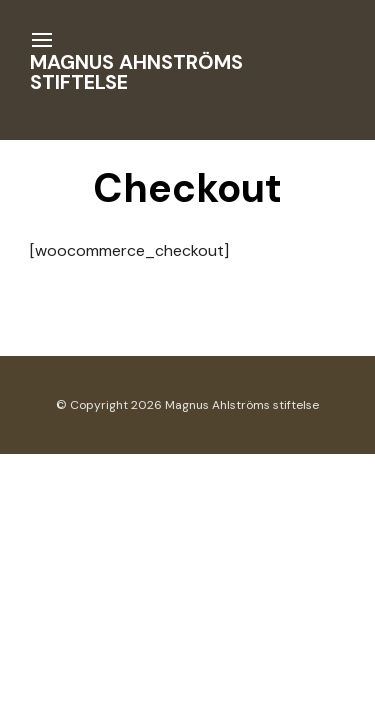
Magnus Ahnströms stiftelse (136, 72)
